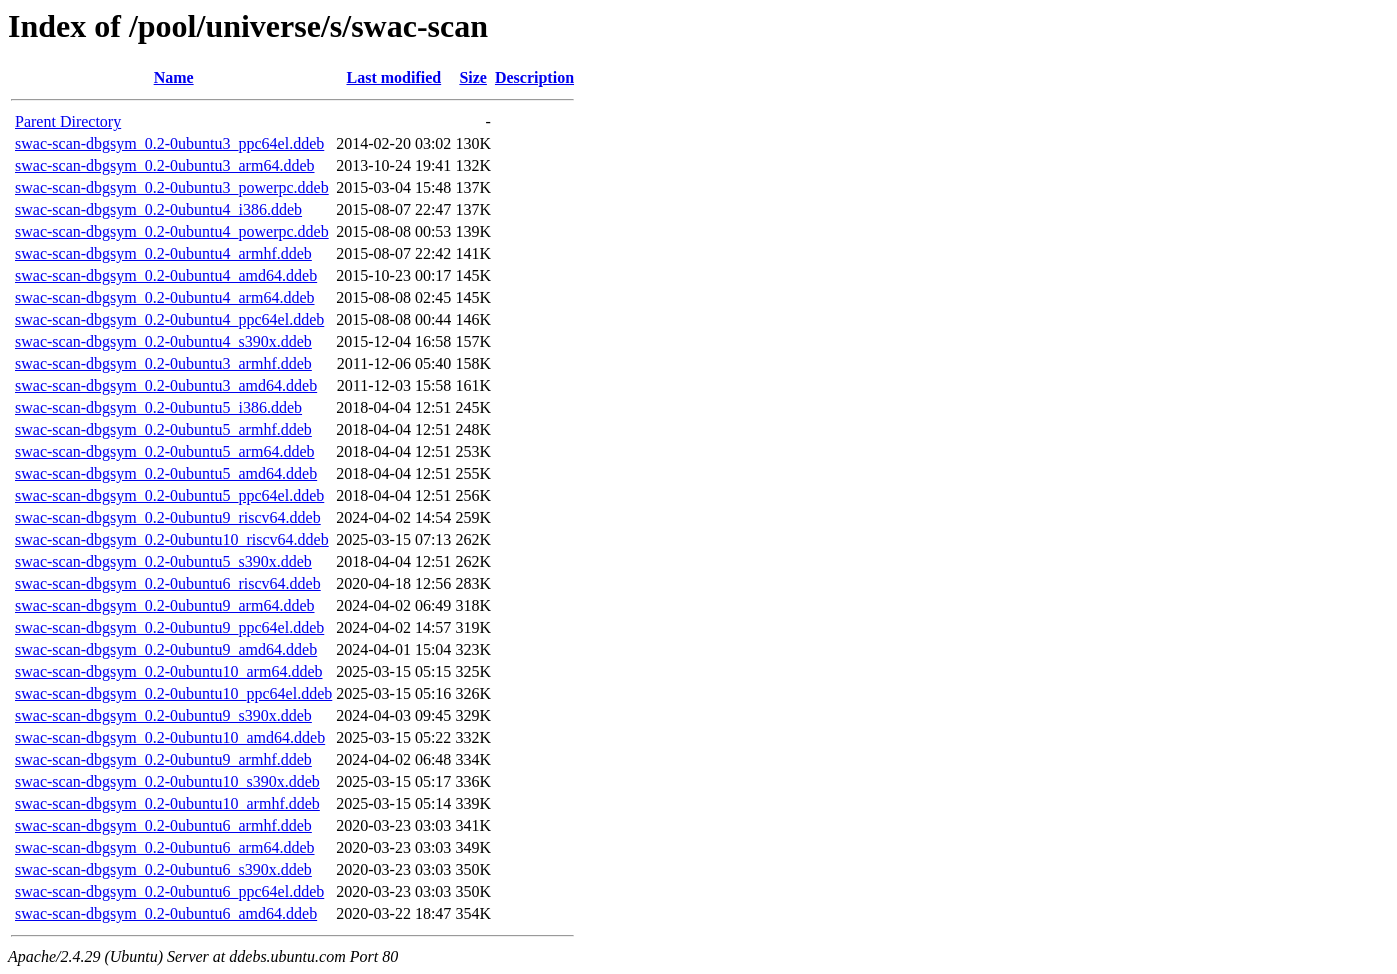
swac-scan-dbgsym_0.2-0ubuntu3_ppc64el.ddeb (169, 143)
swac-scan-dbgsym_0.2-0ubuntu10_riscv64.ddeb (172, 539)
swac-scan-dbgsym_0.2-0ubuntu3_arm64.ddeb (165, 165)
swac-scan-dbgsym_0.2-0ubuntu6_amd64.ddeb (166, 913)
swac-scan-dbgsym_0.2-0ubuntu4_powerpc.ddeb (172, 231)
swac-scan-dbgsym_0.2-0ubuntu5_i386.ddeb (158, 407)
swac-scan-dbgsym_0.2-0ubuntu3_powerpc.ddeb (172, 187)
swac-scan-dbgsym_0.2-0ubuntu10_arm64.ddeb (169, 671)
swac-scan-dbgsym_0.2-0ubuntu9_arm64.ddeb (165, 605)
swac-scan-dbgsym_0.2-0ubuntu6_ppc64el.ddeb (169, 891)
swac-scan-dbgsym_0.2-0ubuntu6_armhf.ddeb (163, 825)
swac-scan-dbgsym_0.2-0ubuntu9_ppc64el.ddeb (169, 627)
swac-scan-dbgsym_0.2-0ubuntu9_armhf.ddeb (163, 759)
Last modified (393, 77)
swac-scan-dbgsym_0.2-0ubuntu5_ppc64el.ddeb (169, 495)
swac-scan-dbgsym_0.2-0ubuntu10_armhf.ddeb (167, 803)
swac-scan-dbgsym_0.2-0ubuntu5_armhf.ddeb (163, 429)
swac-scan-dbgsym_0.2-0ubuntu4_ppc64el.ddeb (169, 319)
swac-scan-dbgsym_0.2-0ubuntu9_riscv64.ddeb (168, 517)
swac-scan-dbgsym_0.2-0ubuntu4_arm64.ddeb (165, 297)
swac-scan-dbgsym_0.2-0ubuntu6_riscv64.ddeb (168, 583)
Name (174, 77)
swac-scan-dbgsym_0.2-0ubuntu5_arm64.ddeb (165, 451)
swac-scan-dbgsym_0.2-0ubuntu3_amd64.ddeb (166, 385)
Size (473, 77)
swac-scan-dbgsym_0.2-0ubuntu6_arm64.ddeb (165, 847)
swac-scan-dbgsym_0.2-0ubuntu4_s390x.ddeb (163, 341)
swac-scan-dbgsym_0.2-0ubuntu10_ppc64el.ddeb (173, 693)
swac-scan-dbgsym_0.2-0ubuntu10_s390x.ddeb (167, 781)
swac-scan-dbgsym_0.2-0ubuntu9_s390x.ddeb (163, 715)
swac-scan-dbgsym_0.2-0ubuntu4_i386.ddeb (158, 209)
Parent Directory (68, 121)
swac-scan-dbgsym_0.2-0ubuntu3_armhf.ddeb (163, 363)
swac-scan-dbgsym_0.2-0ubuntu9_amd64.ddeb (166, 649)
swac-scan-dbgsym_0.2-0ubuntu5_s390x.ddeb (163, 561)
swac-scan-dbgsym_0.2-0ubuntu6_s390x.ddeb (163, 869)
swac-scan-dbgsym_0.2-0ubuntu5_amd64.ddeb (166, 473)
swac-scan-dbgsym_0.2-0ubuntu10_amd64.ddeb (170, 737)
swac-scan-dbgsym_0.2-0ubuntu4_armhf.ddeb (163, 253)
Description (534, 77)
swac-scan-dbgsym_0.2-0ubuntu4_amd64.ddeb (166, 275)
